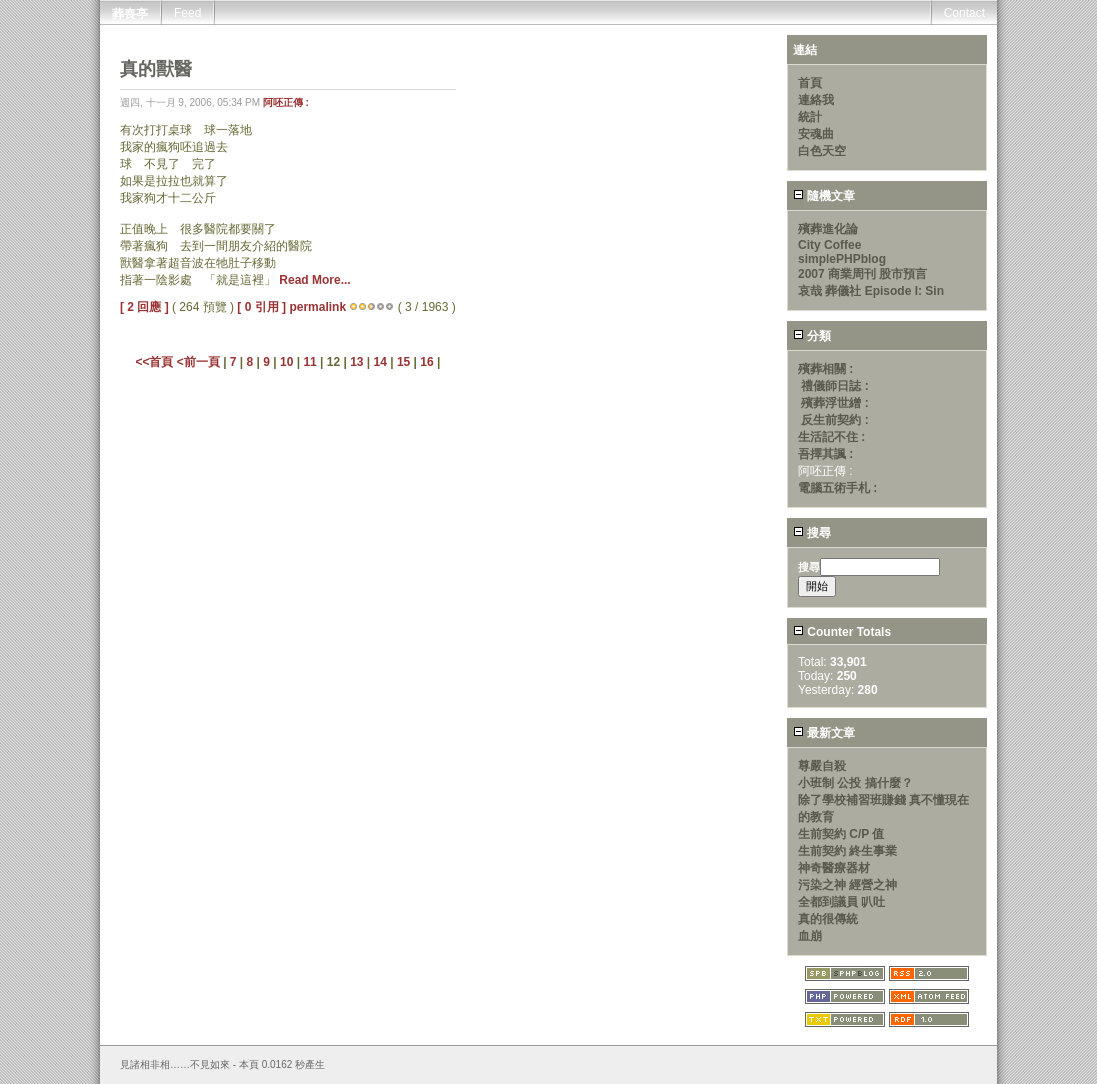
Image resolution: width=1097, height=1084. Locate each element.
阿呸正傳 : (286, 102)
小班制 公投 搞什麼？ (855, 783)
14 (380, 362)
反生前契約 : (834, 420)
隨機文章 (824, 196)
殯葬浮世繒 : (834, 403)
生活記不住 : (831, 437)
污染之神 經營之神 (847, 885)
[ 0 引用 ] (261, 307)
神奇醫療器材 (834, 868)
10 (286, 362)
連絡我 (816, 100)
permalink (317, 307)
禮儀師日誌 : (834, 386)
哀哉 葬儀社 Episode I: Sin (871, 291)
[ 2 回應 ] (144, 307)
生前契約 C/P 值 (841, 834)
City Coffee (829, 245)
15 (403, 362)
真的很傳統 (828, 919)
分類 (812, 336)
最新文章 (824, 733)
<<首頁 (155, 362)
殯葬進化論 (828, 229)
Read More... (314, 280)
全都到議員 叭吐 (841, 902)
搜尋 (812, 533)
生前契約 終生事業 (847, 851)
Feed (187, 13)
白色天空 (822, 151)
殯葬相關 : (825, 369)
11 (309, 362)
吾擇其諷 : (825, 454)
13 (356, 362)
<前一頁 (200, 362)
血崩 (810, 936)
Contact (964, 13)
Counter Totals (842, 632)
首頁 (810, 83)
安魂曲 (816, 134)
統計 (810, 117)
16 (426, 362)
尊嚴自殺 (822, 766)
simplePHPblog (842, 259)
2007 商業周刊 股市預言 (862, 274)
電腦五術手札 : (837, 488)
